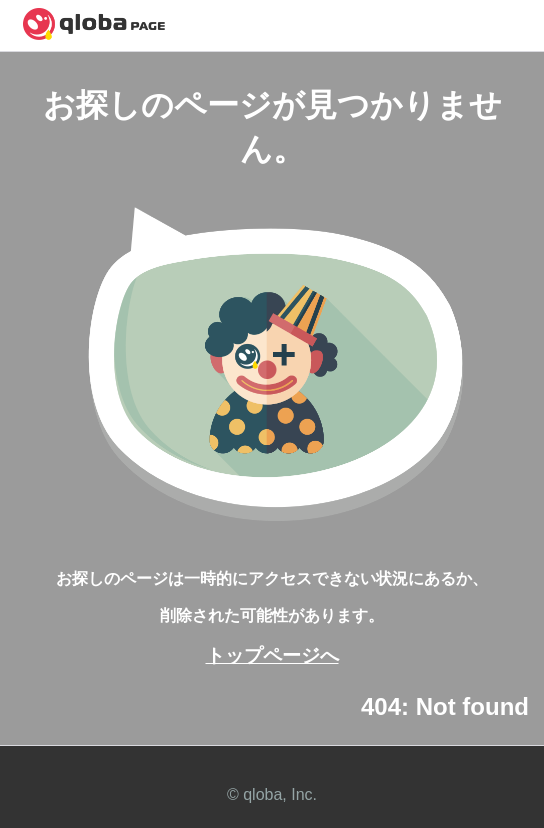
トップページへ (272, 655)
